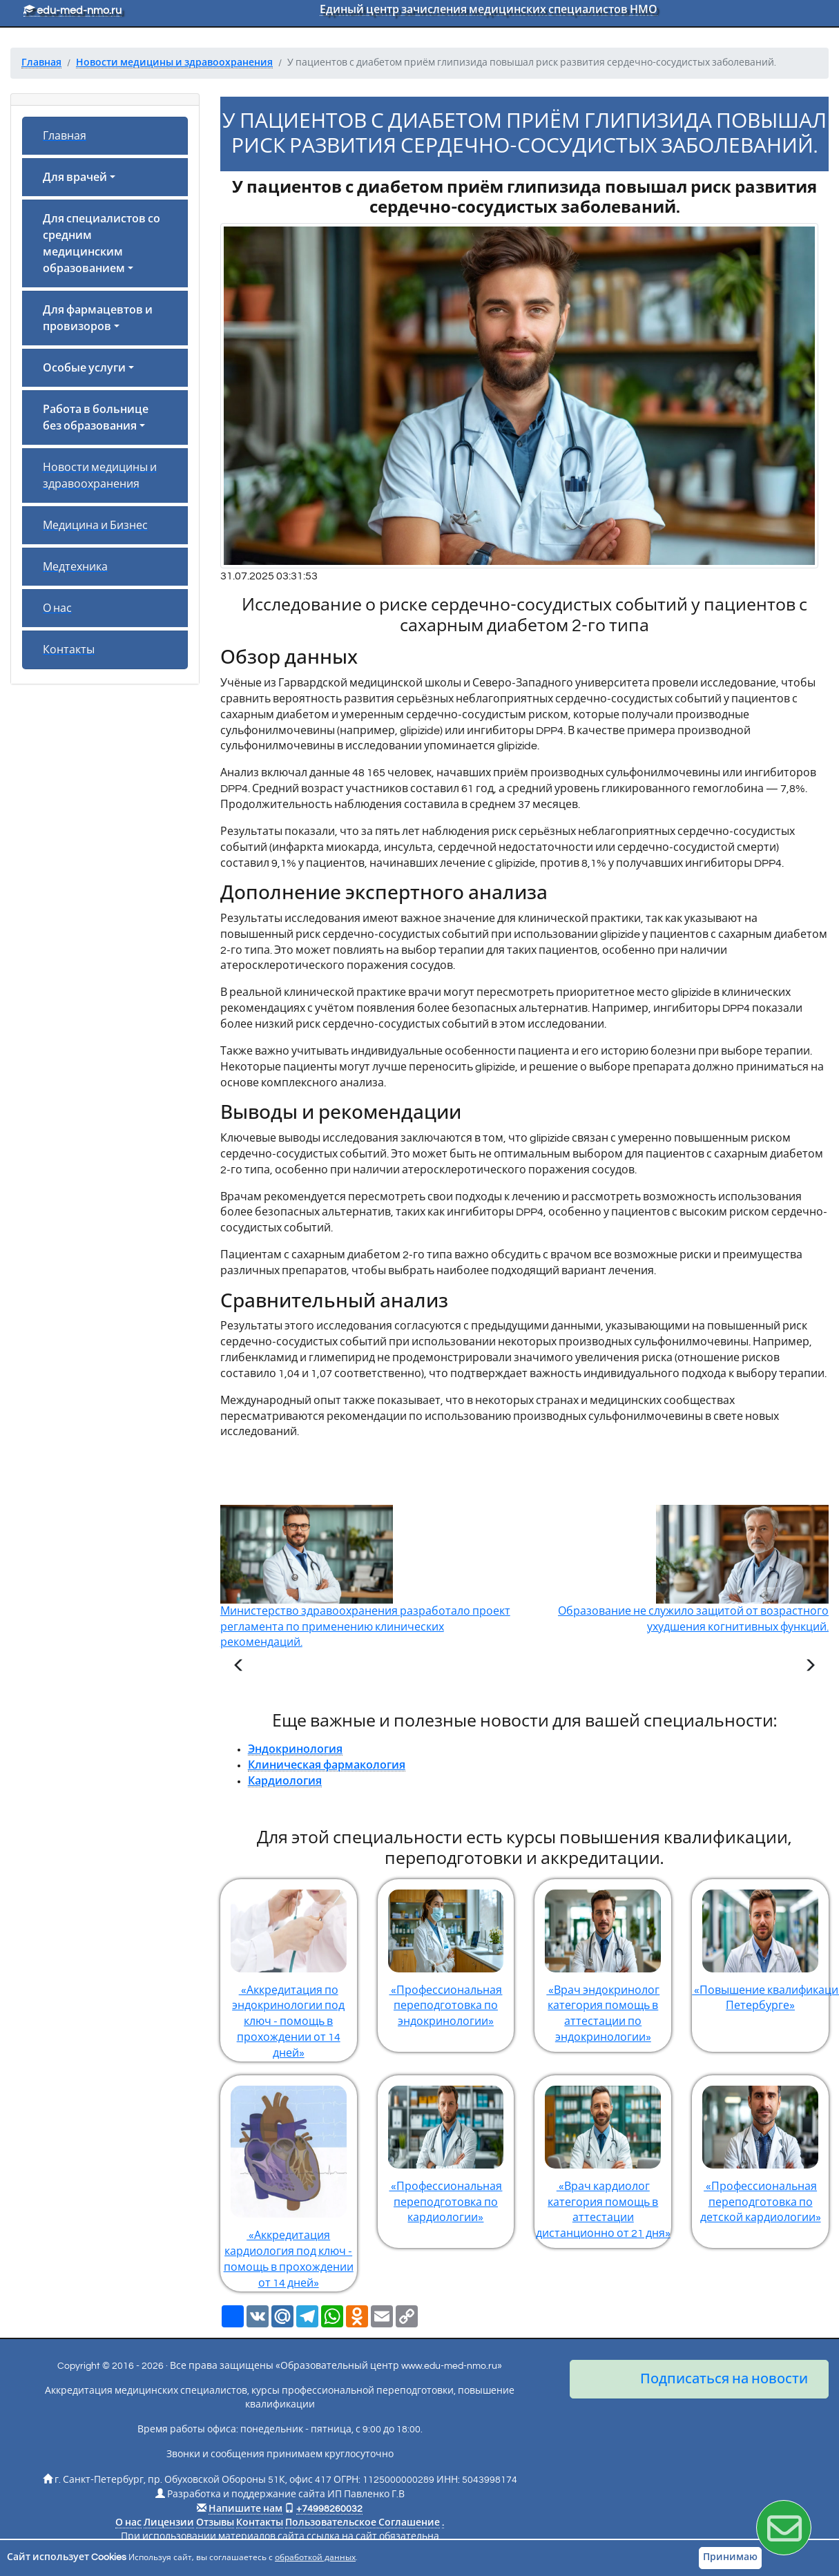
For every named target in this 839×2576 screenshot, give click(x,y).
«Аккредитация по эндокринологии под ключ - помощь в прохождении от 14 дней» (288, 1969)
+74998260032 (329, 2509)
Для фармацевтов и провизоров (98, 318)
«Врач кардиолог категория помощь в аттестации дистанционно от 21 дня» (602, 2157)
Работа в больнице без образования (95, 418)
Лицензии (169, 2523)
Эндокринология (295, 1749)
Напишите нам (245, 2509)
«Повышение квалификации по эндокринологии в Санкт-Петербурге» (760, 1945)
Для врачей (75, 177)
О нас (57, 608)
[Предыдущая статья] (239, 1667)
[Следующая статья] (810, 1667)
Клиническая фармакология (326, 1765)
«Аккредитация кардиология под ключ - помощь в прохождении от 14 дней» (288, 2182)
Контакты (69, 649)
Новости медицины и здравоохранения (100, 476)
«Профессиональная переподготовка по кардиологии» (446, 2149)
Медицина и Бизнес (95, 525)
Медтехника (75, 567)
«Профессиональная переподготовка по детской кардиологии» (760, 2149)
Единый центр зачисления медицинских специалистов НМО (488, 9)
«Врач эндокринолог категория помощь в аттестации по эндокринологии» (602, 1961)
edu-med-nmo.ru (72, 10)
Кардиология (285, 1781)
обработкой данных (315, 2557)
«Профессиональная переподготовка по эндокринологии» (446, 1953)
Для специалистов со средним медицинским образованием (101, 243)
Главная (64, 136)
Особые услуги (84, 368)
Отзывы (215, 2523)
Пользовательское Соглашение (362, 2523)
